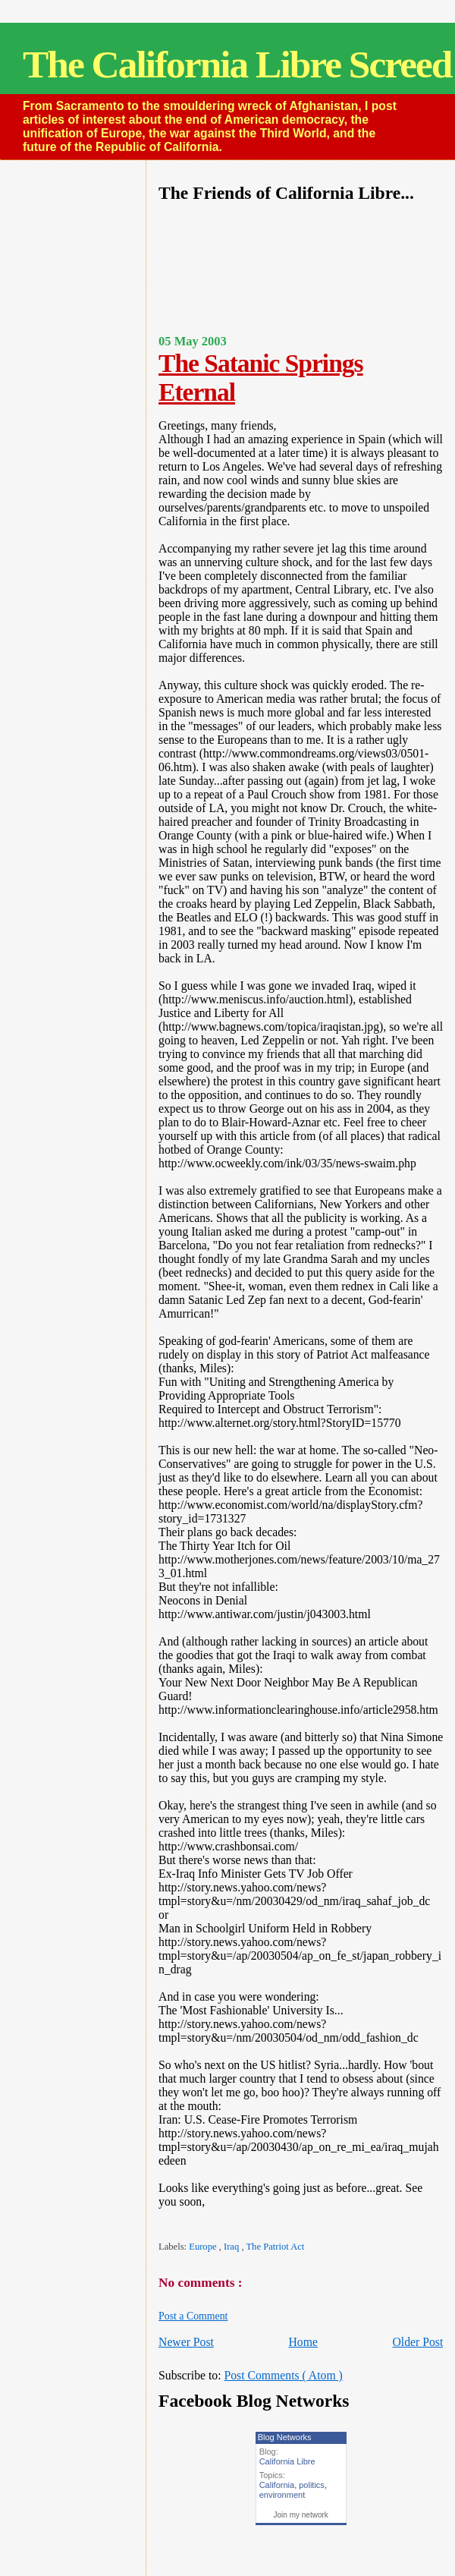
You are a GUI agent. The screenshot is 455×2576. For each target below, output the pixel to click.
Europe (203, 2246)
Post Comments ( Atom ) (283, 2375)
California (276, 2484)
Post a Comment (193, 2316)
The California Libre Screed (237, 64)
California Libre (287, 2461)
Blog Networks (285, 2437)
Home (303, 2341)
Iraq (232, 2246)
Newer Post (186, 2341)
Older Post (417, 2341)
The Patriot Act (275, 2246)
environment (282, 2494)
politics (312, 2484)
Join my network (301, 2515)
